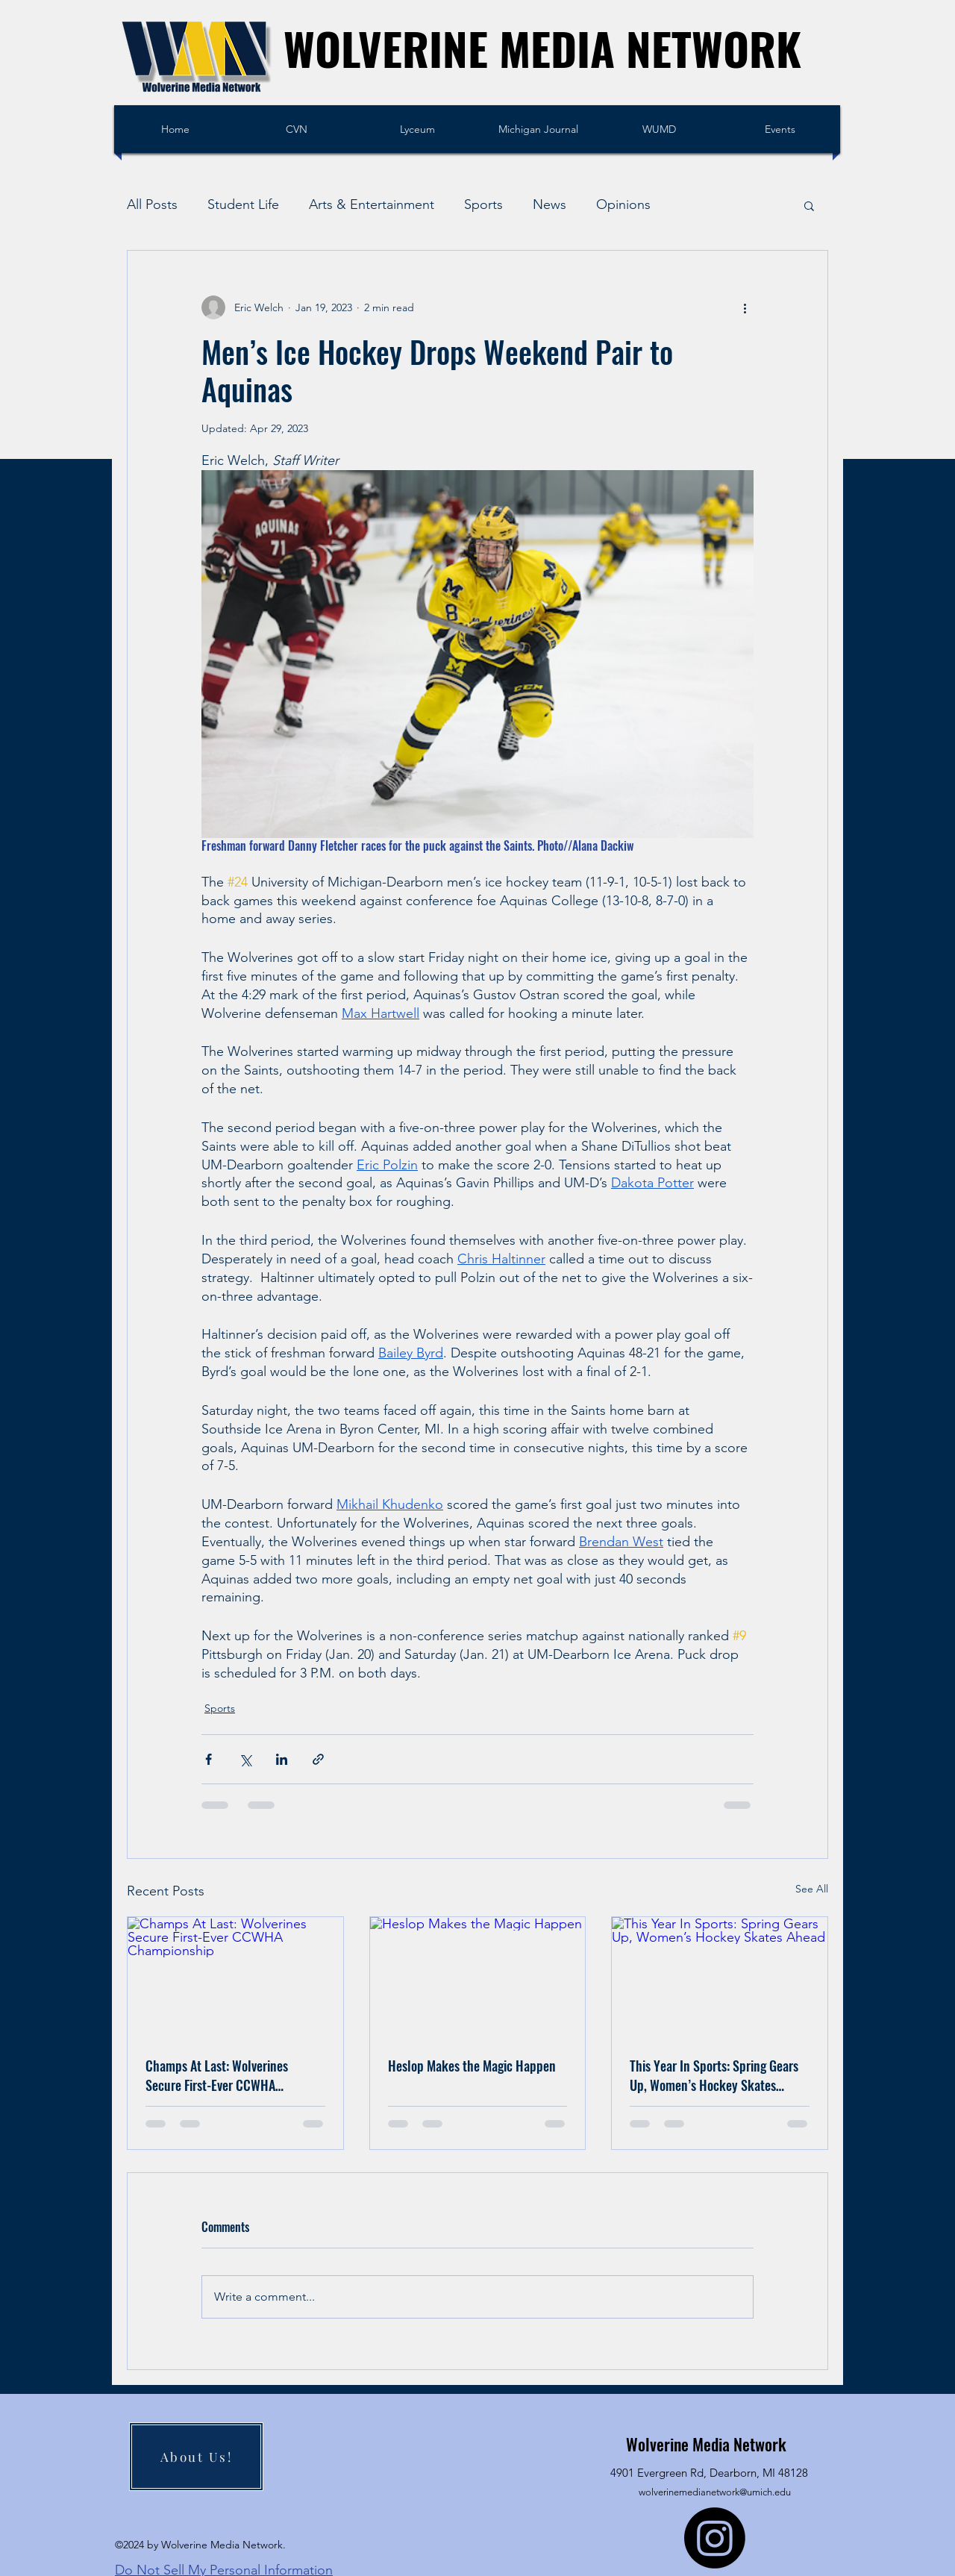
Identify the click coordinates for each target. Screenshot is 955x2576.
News (549, 204)
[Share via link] (318, 1759)
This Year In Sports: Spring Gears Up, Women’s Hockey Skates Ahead (714, 2075)
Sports (483, 204)
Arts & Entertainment (371, 204)
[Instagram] (714, 2538)
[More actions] (745, 307)
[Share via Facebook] (208, 1759)
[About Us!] (196, 2456)
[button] (809, 205)
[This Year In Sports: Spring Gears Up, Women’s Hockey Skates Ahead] (719, 1977)
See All (811, 1888)
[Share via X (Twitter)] (245, 1759)
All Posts (152, 204)
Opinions (623, 204)
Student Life (243, 204)
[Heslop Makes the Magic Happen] (478, 1977)
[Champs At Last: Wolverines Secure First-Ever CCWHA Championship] (235, 1977)
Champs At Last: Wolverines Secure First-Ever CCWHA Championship (216, 2075)
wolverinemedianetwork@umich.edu (715, 2492)
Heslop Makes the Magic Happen (472, 2065)
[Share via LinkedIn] (282, 1759)
